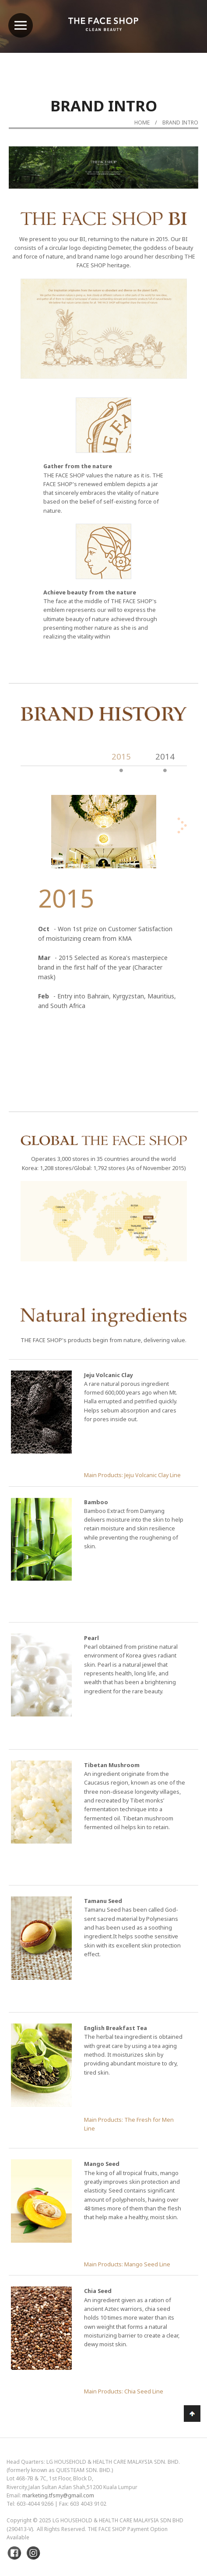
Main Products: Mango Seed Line (127, 2264)
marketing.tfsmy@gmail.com (58, 2495)
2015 (121, 756)
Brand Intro (180, 122)
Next (169, 191)
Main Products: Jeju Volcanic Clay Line (132, 1475)
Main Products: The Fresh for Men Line (129, 2124)
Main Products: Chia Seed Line (123, 2391)
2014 (165, 756)
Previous (37, 191)
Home (142, 122)
